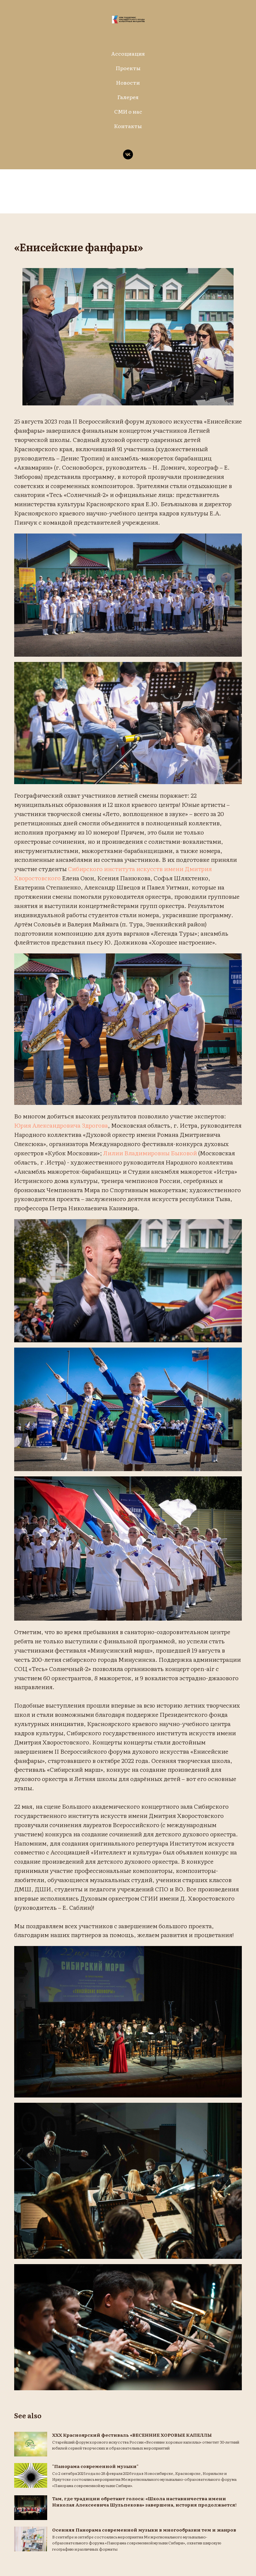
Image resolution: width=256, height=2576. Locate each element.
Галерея (128, 97)
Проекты (128, 68)
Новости (128, 82)
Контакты (128, 126)
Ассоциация (128, 53)
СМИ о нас (128, 111)
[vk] (128, 154)
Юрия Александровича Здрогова (102, 1128)
